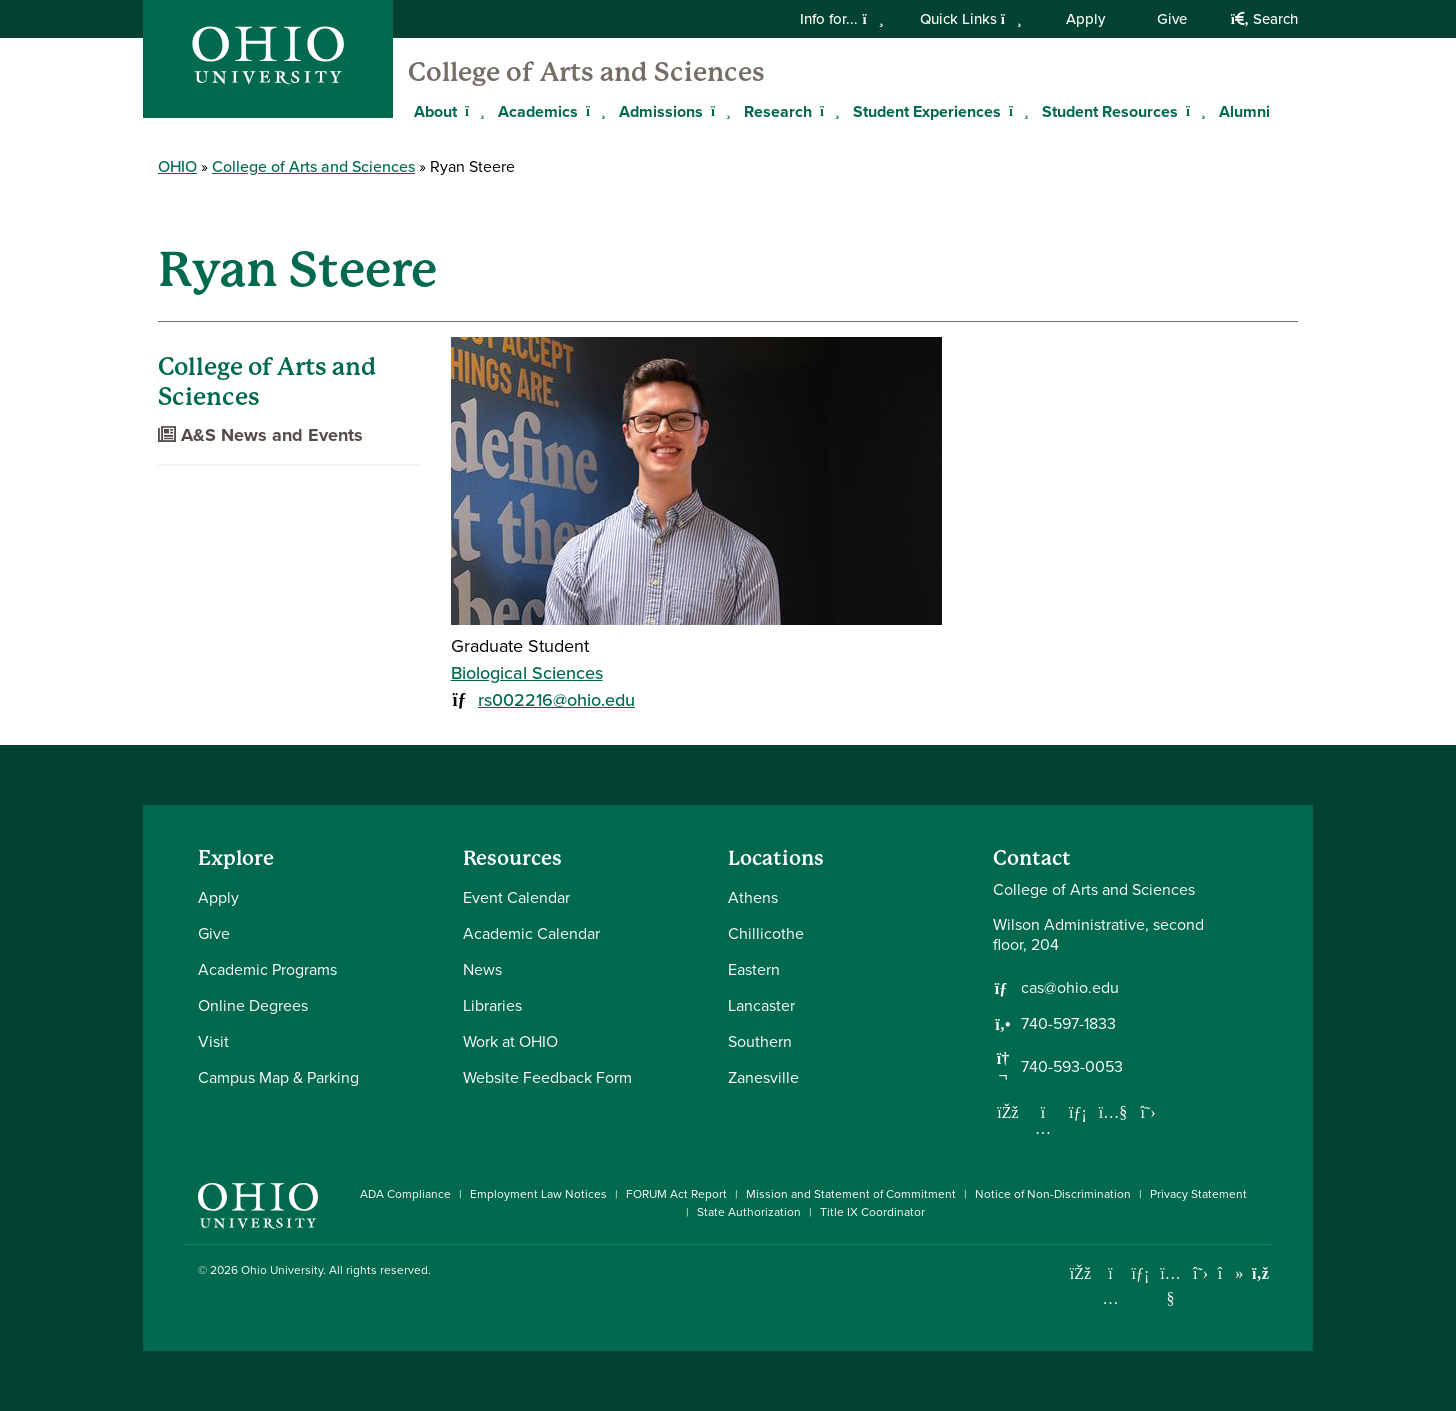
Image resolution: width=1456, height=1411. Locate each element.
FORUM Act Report (676, 1194)
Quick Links (971, 19)
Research (778, 111)
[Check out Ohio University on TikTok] (1230, 1273)
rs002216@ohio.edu (556, 700)
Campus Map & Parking (278, 1077)
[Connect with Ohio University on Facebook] (1080, 1273)
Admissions (661, 111)
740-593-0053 (1072, 1067)
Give (1172, 19)
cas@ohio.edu (1070, 988)
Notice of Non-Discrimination (1053, 1194)
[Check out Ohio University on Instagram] (1110, 1298)
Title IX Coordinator (872, 1212)
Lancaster (761, 1005)
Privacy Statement (1198, 1194)
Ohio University (282, 1270)
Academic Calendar (531, 933)
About (435, 111)
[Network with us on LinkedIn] (1078, 1112)
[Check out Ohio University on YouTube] (1170, 1286)
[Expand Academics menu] (593, 111)
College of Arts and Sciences (586, 72)
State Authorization (749, 1212)
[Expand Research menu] (827, 111)
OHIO (177, 166)
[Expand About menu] (472, 111)
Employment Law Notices (538, 1194)
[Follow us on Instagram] (1043, 1128)
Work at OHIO (510, 1041)
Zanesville (763, 1077)
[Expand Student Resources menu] (1193, 111)
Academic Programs (267, 969)
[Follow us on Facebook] (1008, 1112)
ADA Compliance (405, 1194)
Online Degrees (253, 1005)
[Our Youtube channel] (1113, 1112)
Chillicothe (766, 933)
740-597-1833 (1068, 1024)
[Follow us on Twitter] (1148, 1112)
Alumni (1244, 111)
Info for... (841, 19)
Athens (753, 897)
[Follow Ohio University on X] (1200, 1273)
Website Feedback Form (547, 1077)
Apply (1085, 19)
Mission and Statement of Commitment (851, 1194)
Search (1264, 19)
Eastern (754, 969)
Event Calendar (516, 897)
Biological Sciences (527, 673)
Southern (760, 1041)
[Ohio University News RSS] (1260, 1273)
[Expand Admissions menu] (718, 111)
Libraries (492, 1005)
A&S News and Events (260, 435)
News (482, 969)
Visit (213, 1041)
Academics (538, 111)
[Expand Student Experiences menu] (1016, 111)
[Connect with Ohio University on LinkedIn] (1140, 1273)
